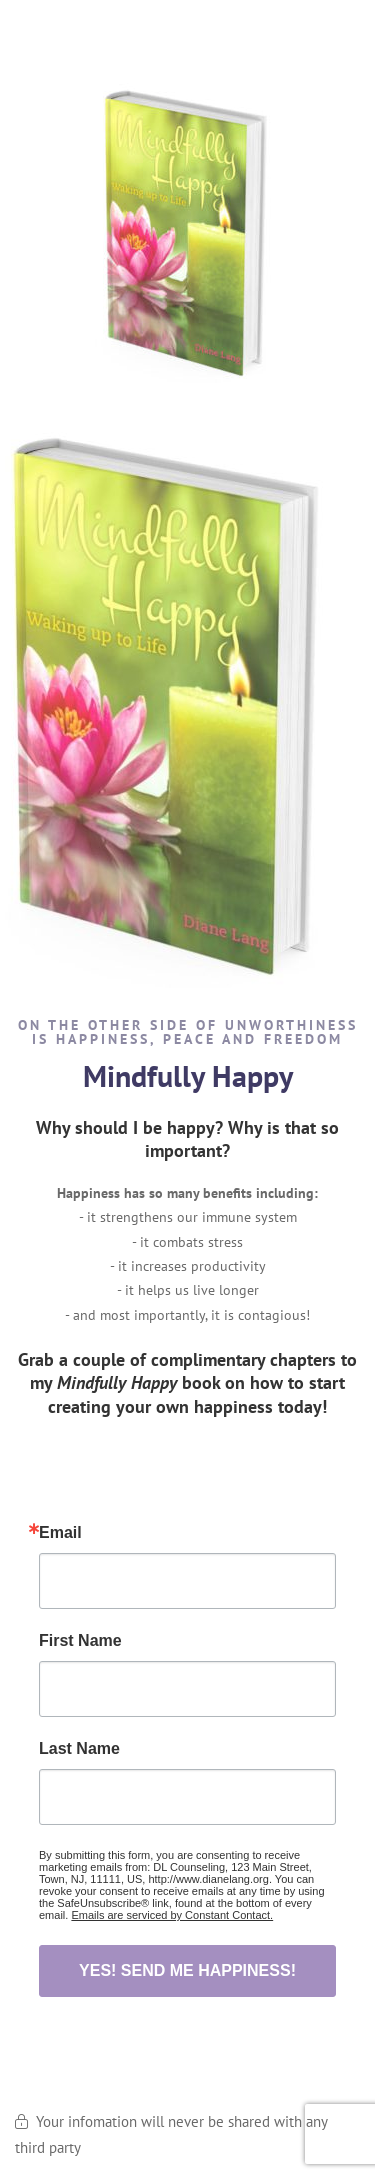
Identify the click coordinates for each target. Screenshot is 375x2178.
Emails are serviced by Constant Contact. (172, 1915)
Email (60, 1533)
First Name (80, 1641)
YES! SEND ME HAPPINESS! (187, 1970)
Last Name (79, 1749)
